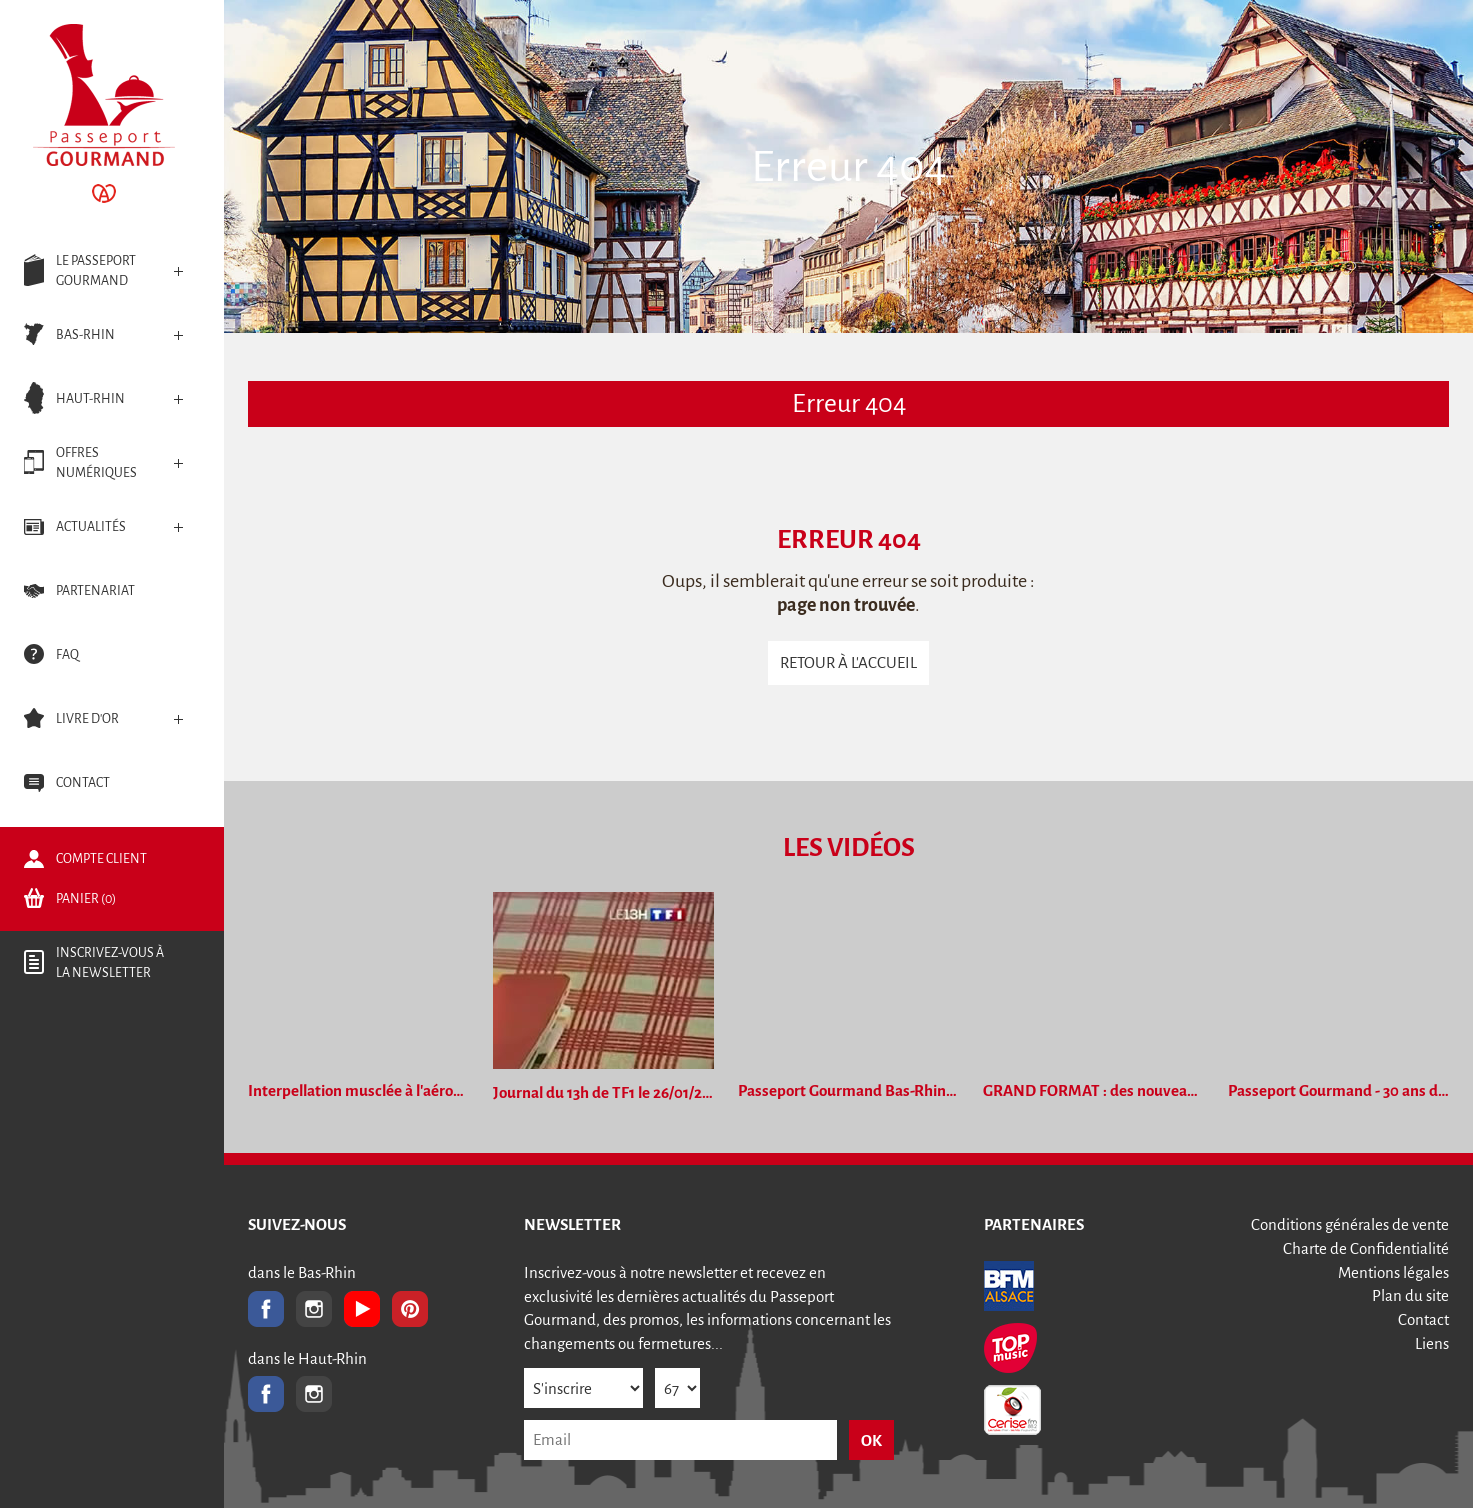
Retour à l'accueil (848, 662)
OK (871, 1440)
